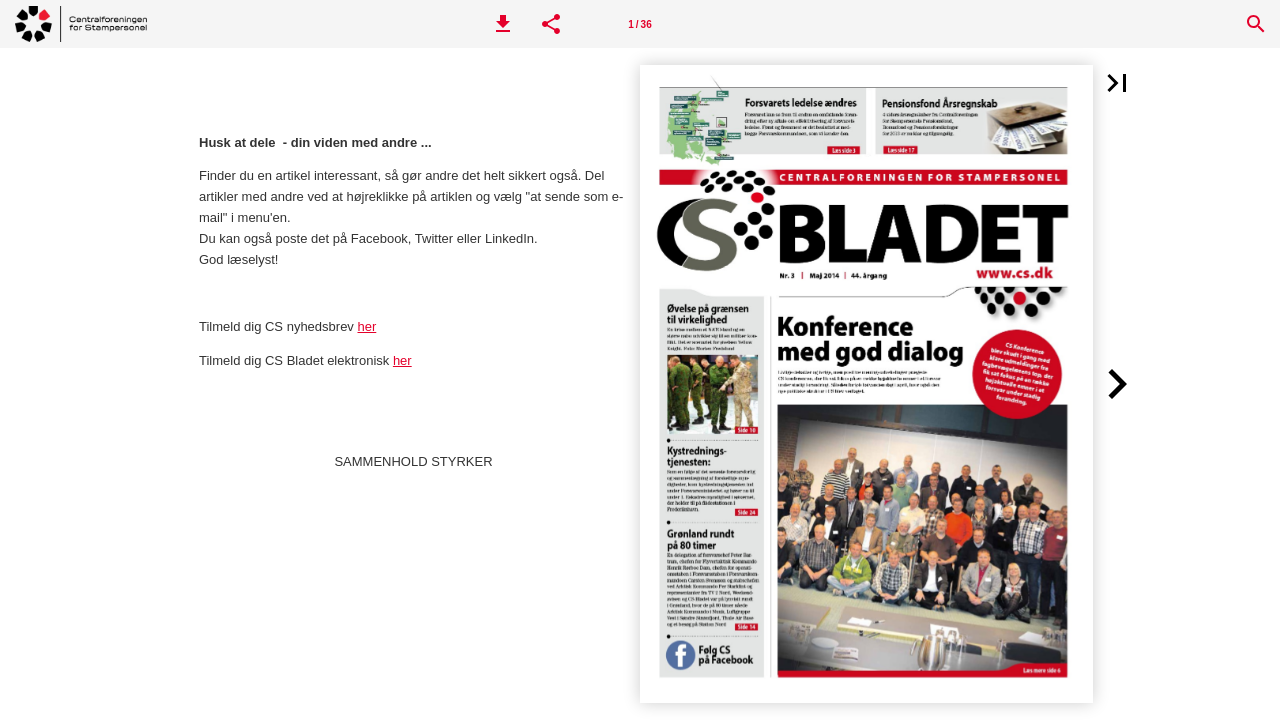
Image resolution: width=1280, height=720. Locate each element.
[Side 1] (640, 24)
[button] (503, 24)
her (366, 326)
